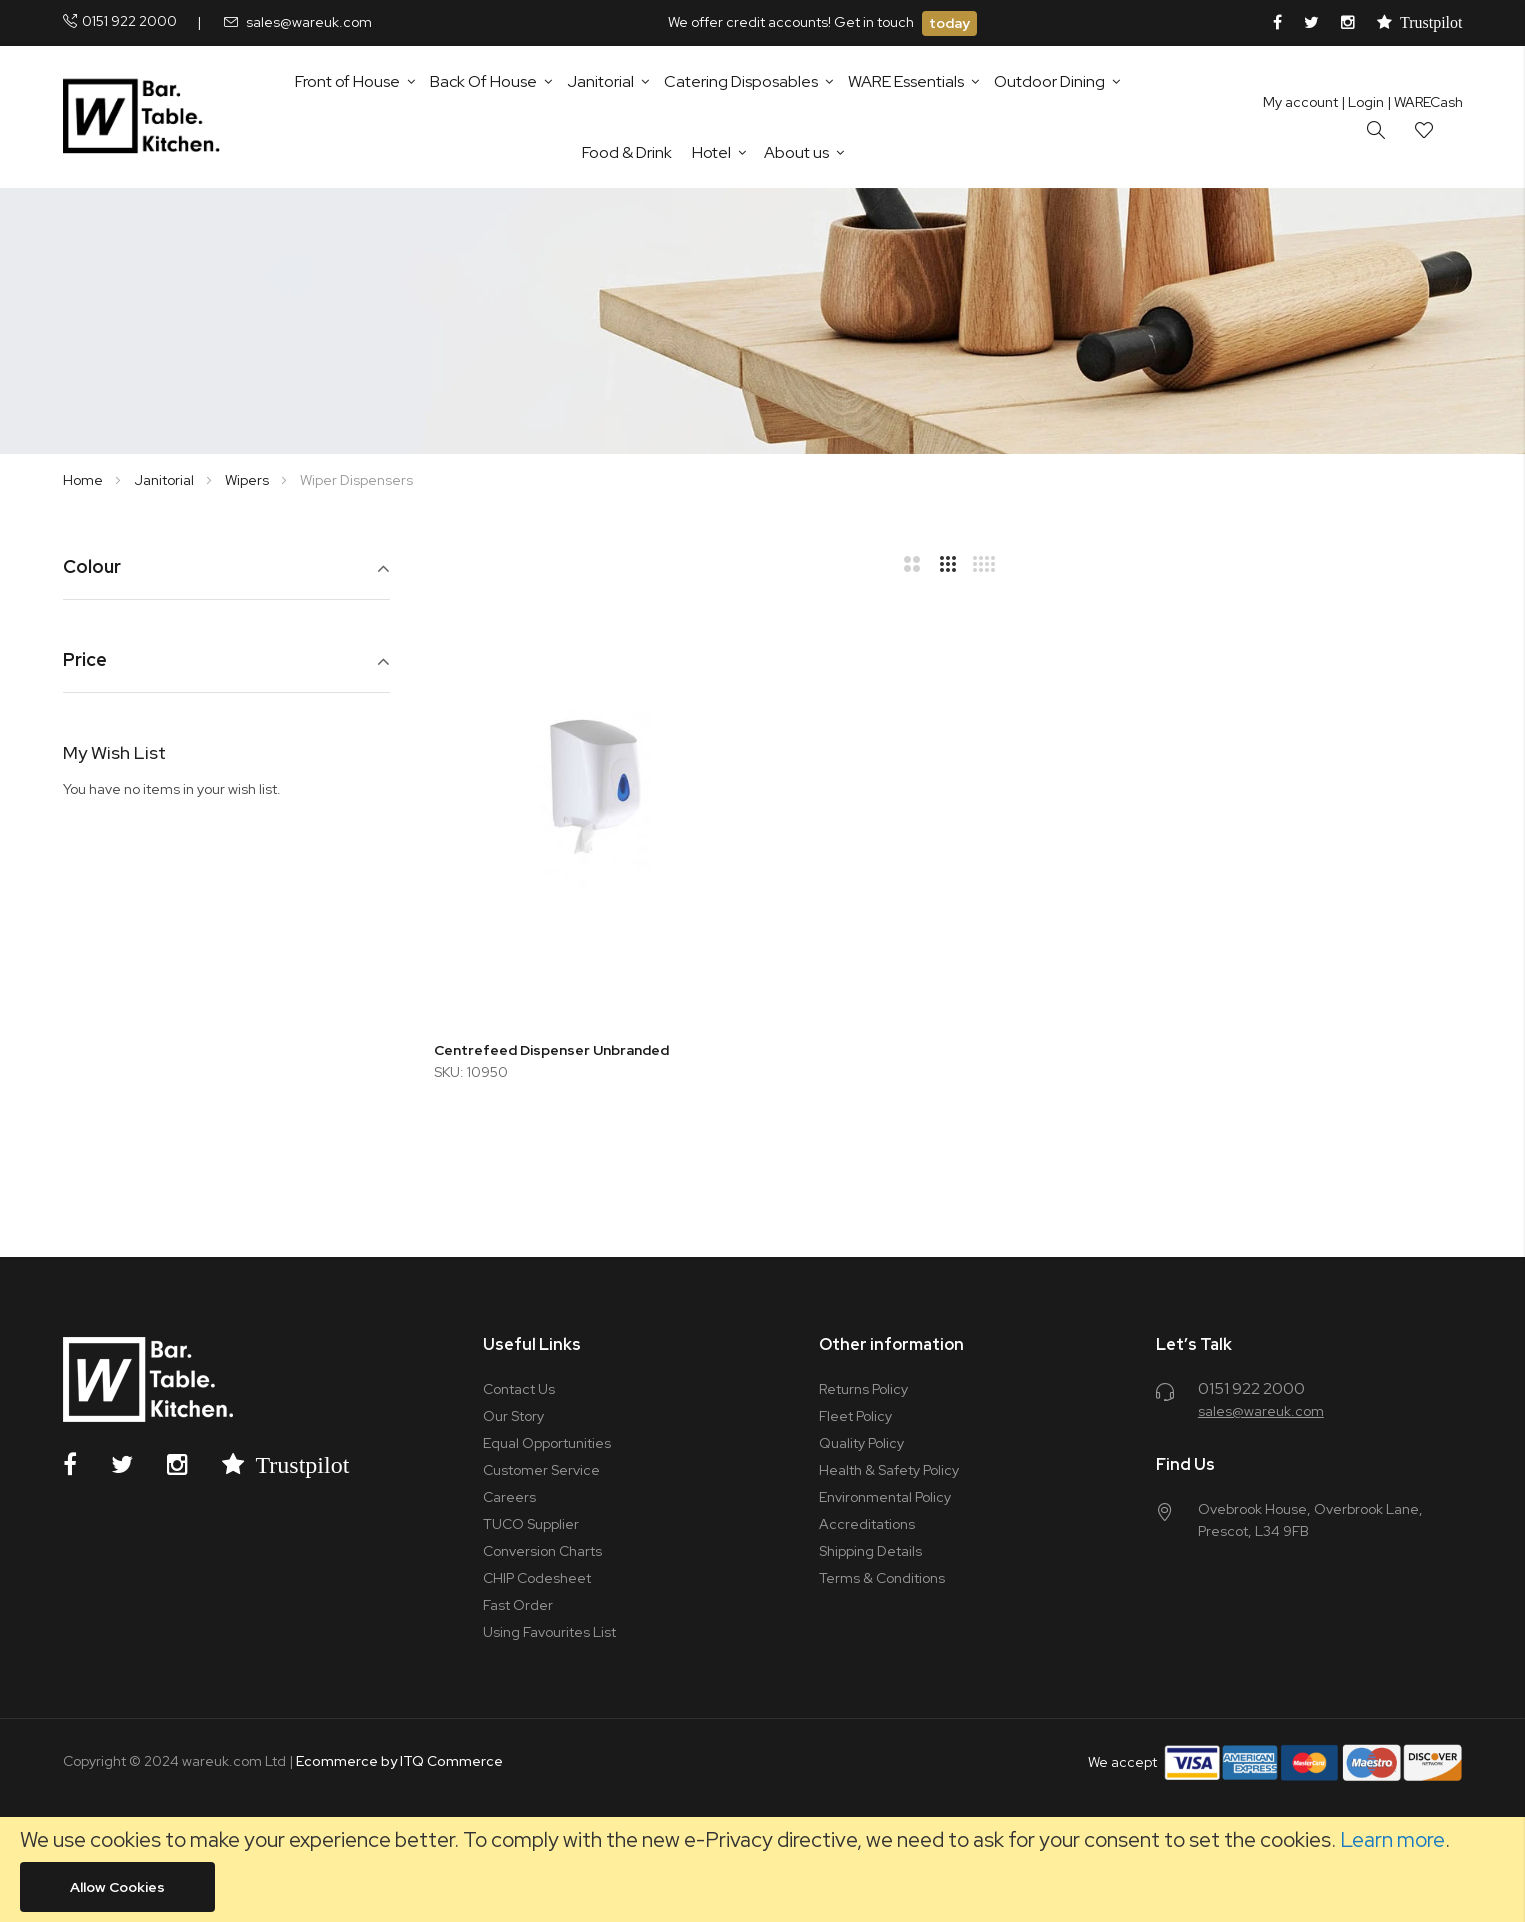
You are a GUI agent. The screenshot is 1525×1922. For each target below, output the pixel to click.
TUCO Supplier (531, 1524)
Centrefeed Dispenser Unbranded (551, 1050)
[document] (762, 1869)
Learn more (1392, 1839)
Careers (509, 1497)
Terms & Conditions (882, 1578)
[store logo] (145, 117)
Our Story (513, 1416)
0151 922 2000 (129, 21)
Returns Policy (863, 1389)
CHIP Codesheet (537, 1578)
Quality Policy (861, 1443)
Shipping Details (870, 1551)
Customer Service (541, 1470)
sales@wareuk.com (309, 22)
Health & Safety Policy (889, 1470)
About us (796, 152)
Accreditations (867, 1524)
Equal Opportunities (547, 1443)
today (949, 23)
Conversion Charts (542, 1551)
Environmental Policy (885, 1497)
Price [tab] (85, 660)
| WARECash (1425, 102)
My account (1300, 102)
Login (1362, 102)
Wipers (248, 480)
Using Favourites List (549, 1632)
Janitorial (165, 480)
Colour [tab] (92, 567)
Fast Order (518, 1605)
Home (84, 480)
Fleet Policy (855, 1416)
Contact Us (519, 1389)
